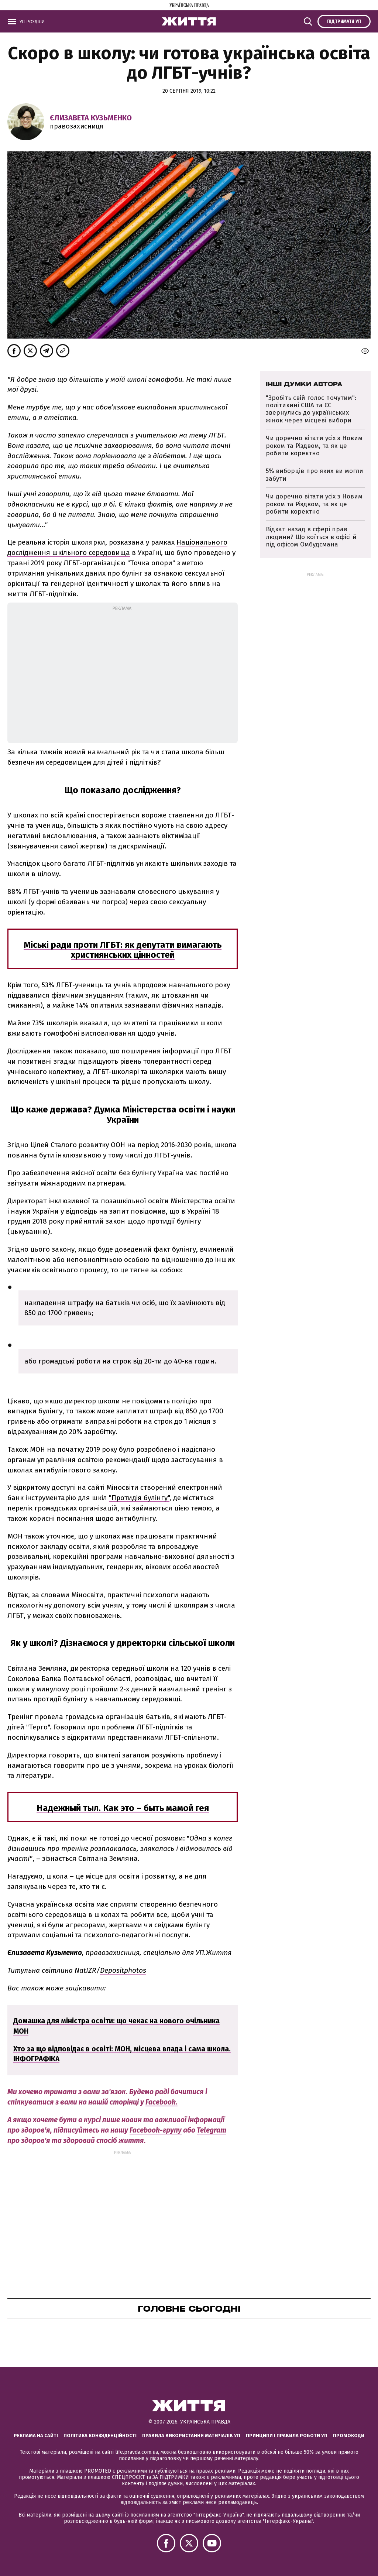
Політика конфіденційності (100, 2435)
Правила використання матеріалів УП (191, 2435)
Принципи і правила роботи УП (286, 2435)
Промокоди (348, 2435)
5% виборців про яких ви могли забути (314, 474)
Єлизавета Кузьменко (91, 117)
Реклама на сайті (36, 2435)
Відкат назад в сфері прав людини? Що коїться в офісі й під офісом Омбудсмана (311, 536)
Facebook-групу (156, 2130)
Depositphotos (123, 1970)
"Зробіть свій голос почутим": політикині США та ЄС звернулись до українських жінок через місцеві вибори (311, 409)
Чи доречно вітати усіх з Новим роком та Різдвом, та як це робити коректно (314, 445)
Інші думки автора (304, 384)
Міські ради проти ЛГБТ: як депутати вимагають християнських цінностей (122, 950)
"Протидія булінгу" (139, 1497)
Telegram (211, 2130)
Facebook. (161, 2102)
